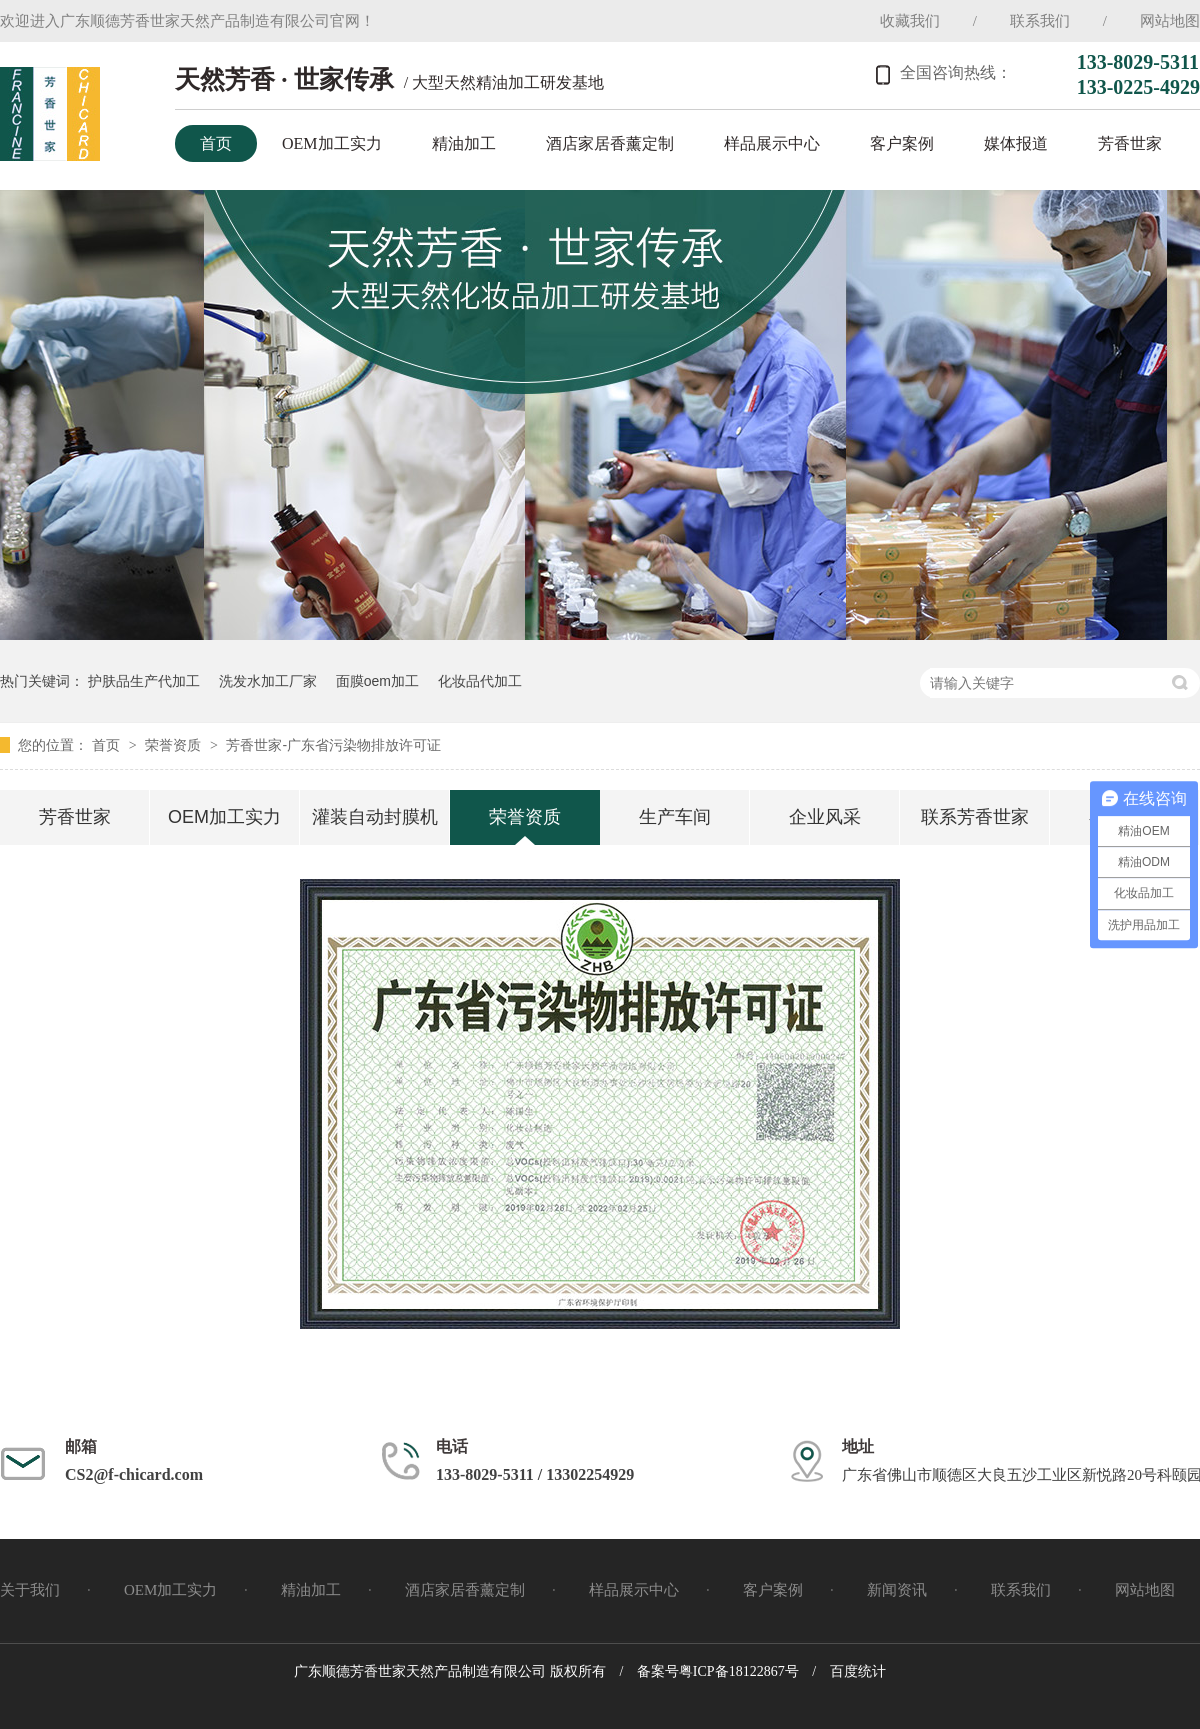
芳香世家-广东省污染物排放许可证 (333, 745)
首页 (216, 143)
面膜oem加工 (377, 681)
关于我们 (30, 1590)
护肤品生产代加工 (144, 681)
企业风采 (825, 817)
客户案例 (902, 143)
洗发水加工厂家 (268, 681)
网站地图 (1170, 21)
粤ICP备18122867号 (739, 1671)
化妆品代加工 (480, 681)
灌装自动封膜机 (375, 817)
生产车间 (675, 817)
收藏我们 (910, 21)
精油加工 (464, 143)
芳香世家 (1130, 143)
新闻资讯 (897, 1590)
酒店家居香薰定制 (610, 143)
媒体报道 (1016, 143)
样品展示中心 (772, 143)
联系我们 (1040, 21)
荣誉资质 (175, 745)
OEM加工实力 (332, 143)
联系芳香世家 (975, 817)
